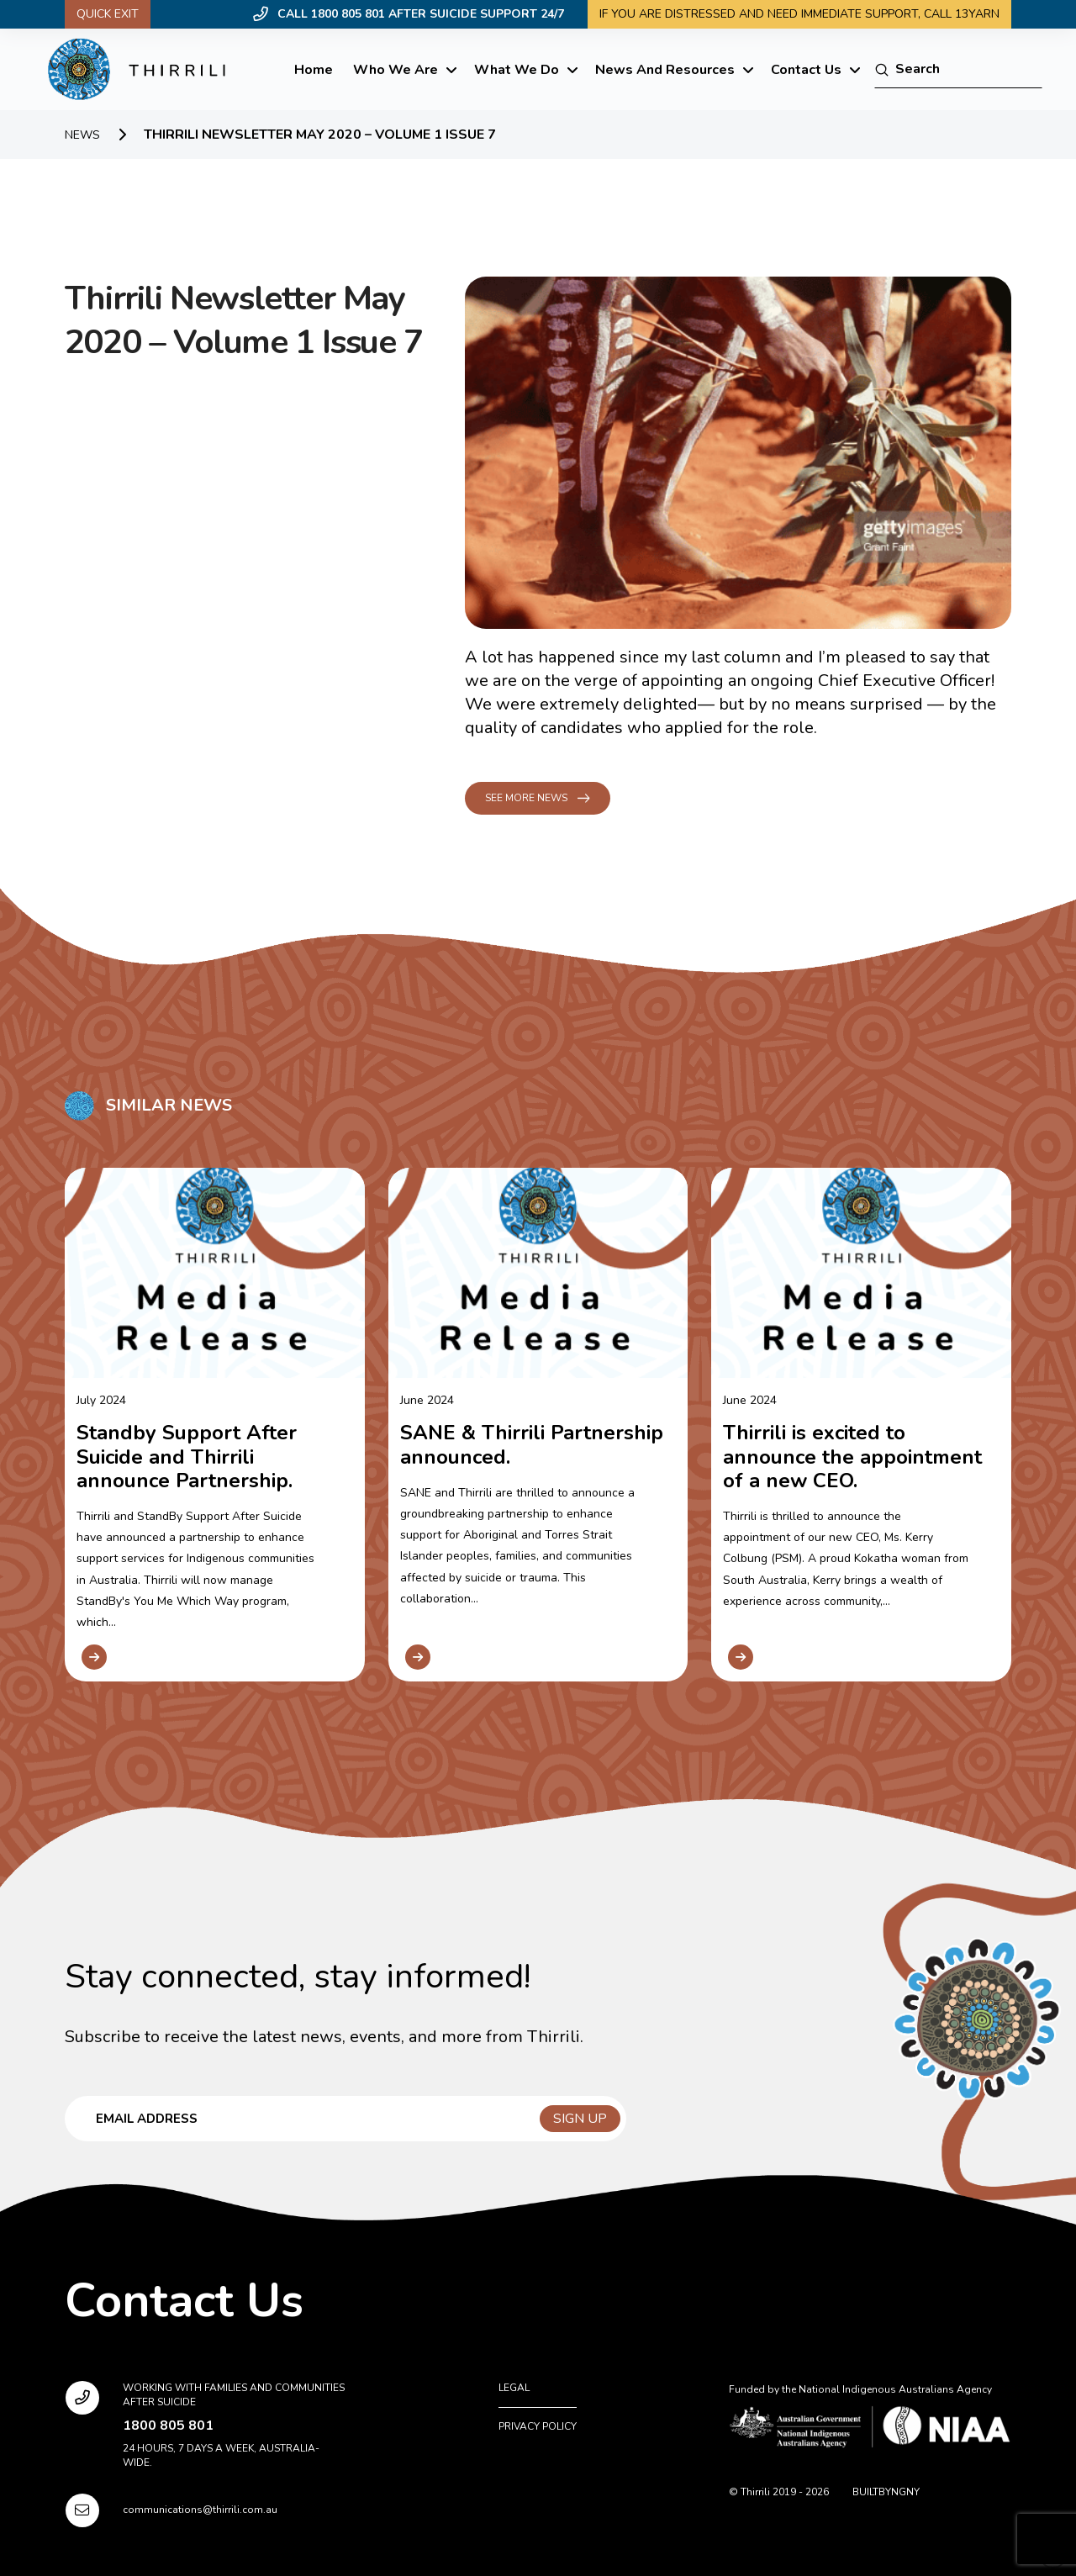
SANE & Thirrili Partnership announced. (531, 1444)
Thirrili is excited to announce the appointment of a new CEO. (852, 1456)
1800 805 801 (168, 2425)
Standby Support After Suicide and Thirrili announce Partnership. (186, 1456)
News (82, 135)
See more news (526, 798)
